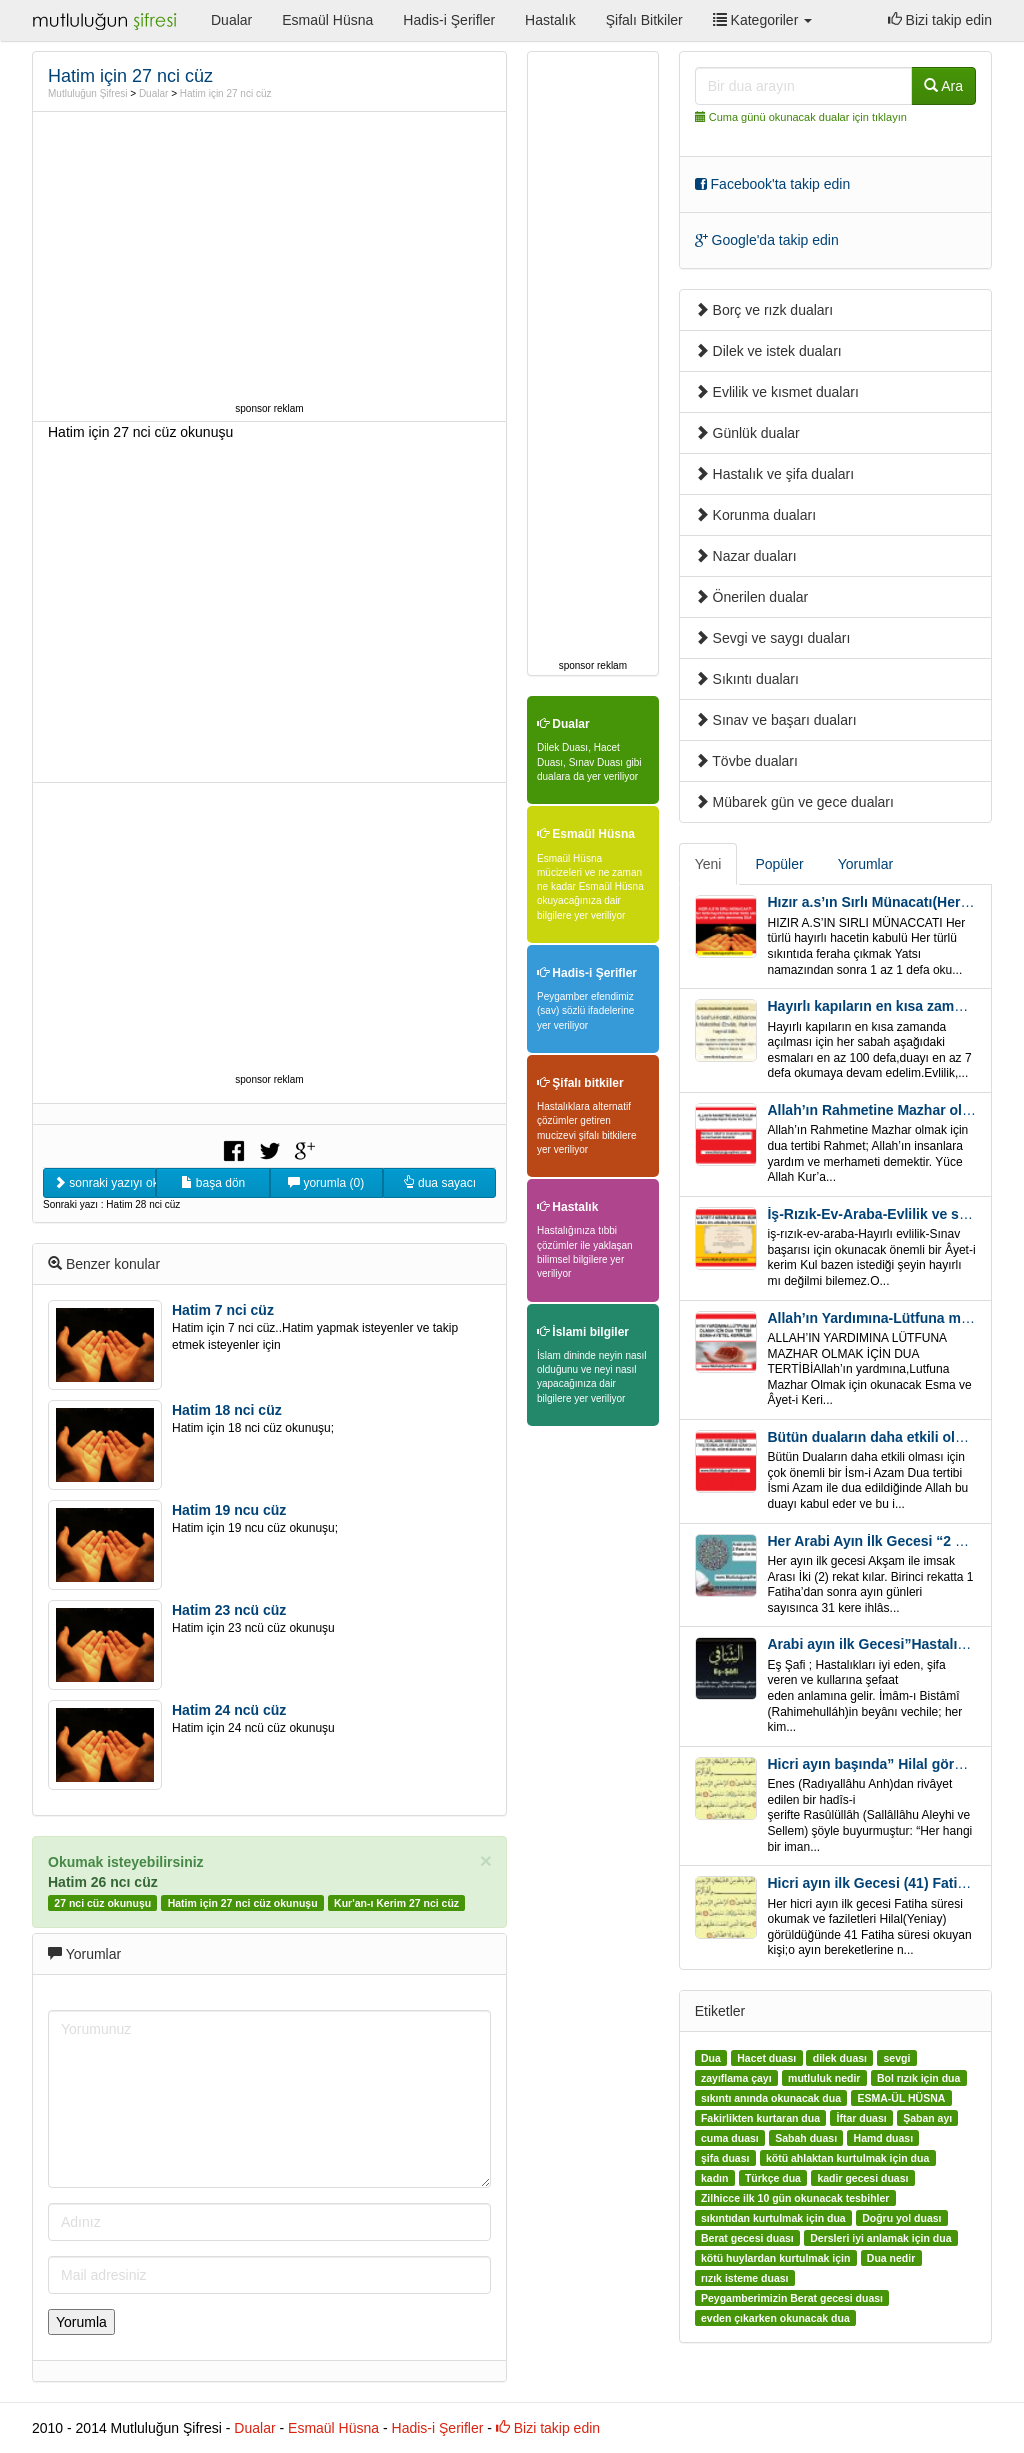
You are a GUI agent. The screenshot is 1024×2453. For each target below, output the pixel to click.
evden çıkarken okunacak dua (775, 2318)
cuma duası (730, 2138)
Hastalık (550, 20)
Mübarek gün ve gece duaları (794, 802)
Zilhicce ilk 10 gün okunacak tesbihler (795, 2198)
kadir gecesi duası (862, 2178)
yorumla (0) (326, 1183)
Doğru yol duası (901, 2218)
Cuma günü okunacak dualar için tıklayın (808, 117)
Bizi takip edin (940, 20)
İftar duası (861, 2118)
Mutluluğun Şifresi (87, 93)
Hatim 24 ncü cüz (229, 1710)
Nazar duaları (746, 556)
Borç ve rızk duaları (764, 310)
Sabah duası (806, 2138)
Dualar (231, 20)
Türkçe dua (773, 2178)
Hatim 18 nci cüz (227, 1410)
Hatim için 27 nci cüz (226, 93)
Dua (711, 2058)
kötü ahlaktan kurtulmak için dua (847, 2158)
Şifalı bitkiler (580, 1083)
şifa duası (725, 2158)
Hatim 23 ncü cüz (229, 1610)
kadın (714, 2178)
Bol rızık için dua (918, 2078)
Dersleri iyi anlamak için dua (880, 2238)
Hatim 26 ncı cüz (103, 1882)
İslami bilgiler (583, 1332)
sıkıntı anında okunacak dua (771, 2098)
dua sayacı (439, 1183)
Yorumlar (866, 864)
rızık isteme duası (745, 2278)
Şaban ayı (927, 2118)
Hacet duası (766, 2058)
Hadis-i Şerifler (449, 20)
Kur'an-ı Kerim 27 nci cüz (396, 1903)
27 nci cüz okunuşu (102, 1903)
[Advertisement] (270, 257)
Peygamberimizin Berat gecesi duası (792, 2298)
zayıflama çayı (736, 2078)
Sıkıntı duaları (747, 679)
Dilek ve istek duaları (768, 351)
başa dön (213, 1183)
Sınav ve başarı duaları (776, 720)
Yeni (708, 864)
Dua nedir (891, 2258)
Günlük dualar (747, 433)
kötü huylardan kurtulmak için (775, 2258)
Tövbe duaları (746, 761)
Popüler (779, 864)
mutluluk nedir (824, 2078)
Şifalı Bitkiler (644, 20)
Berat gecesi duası (747, 2238)
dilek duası (840, 2058)
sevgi (896, 2058)
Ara (943, 86)
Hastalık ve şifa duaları (775, 474)
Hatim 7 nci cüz (223, 1310)
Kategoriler (762, 20)
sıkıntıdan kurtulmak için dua (773, 2218)
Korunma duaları (755, 515)
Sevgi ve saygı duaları (773, 638)
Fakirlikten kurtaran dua (760, 2118)
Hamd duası (884, 2138)
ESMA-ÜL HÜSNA (901, 2098)
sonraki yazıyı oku (105, 1183)
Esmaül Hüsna (327, 20)
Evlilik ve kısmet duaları (777, 392)
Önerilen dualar (752, 597)
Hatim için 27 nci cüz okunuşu (243, 1903)
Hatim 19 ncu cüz (229, 1510)
